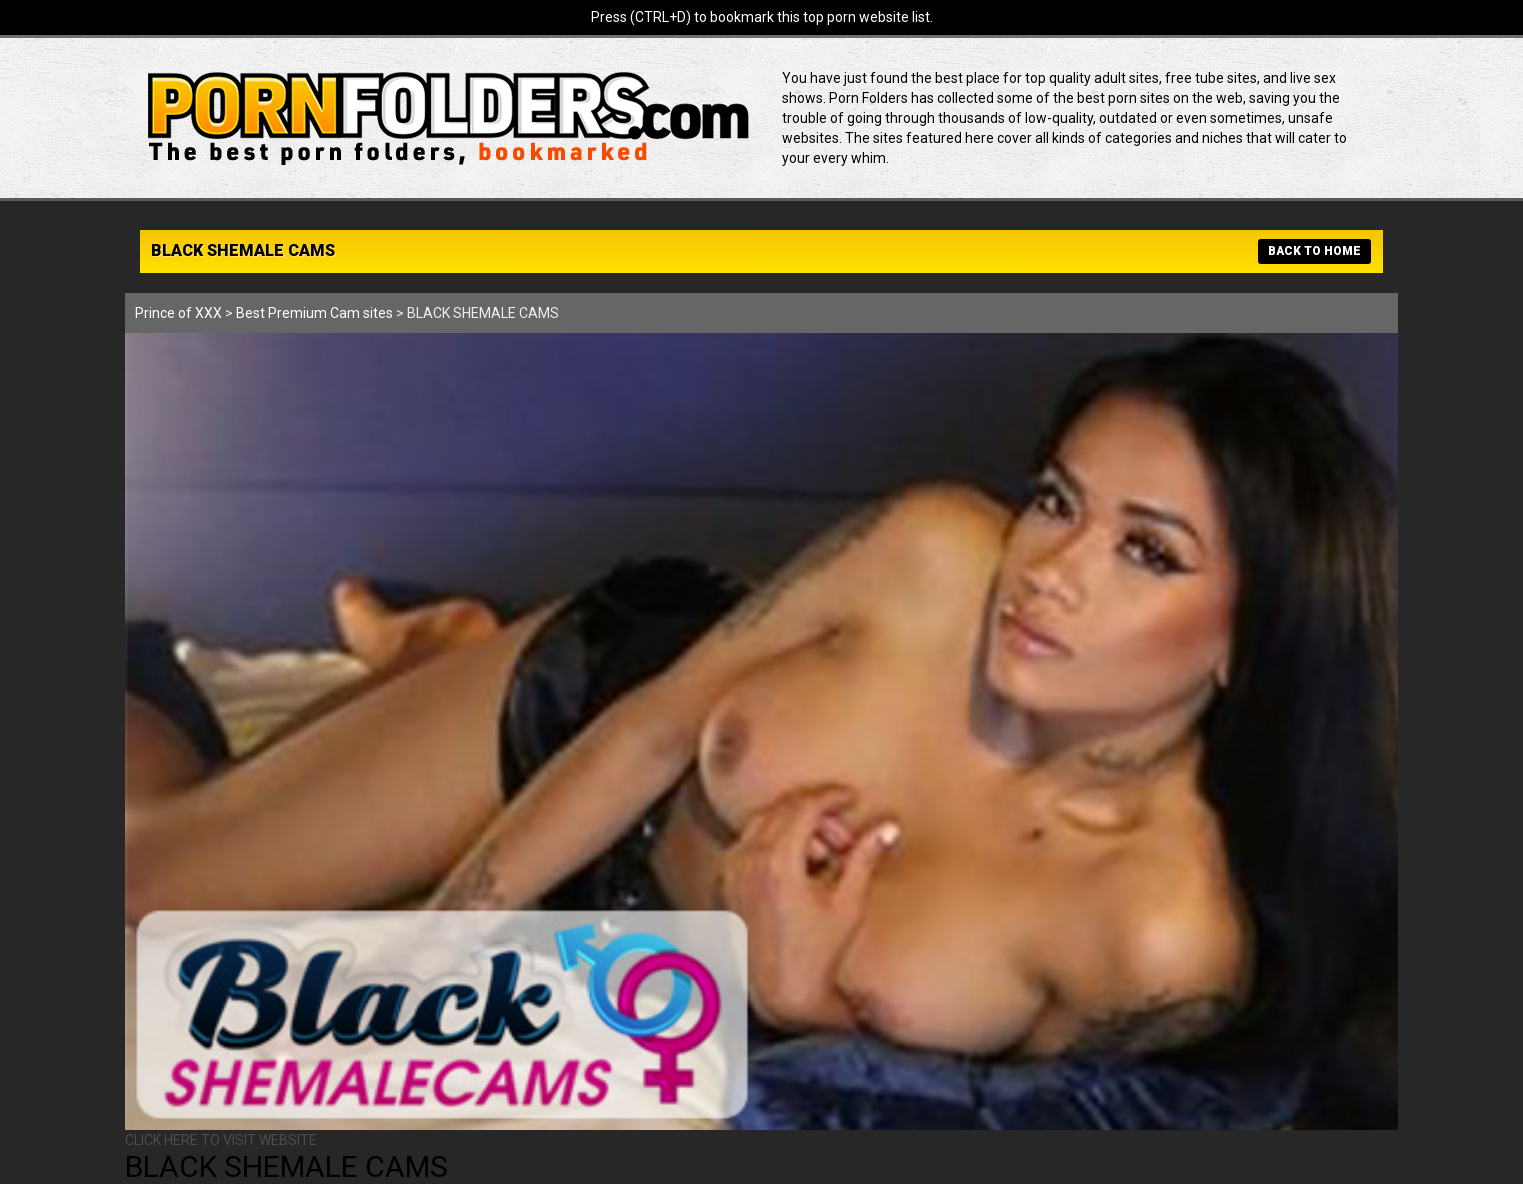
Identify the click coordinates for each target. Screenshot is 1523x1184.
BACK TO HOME (1314, 251)
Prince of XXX (178, 313)
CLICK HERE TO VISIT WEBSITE (221, 1140)
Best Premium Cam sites (314, 313)
